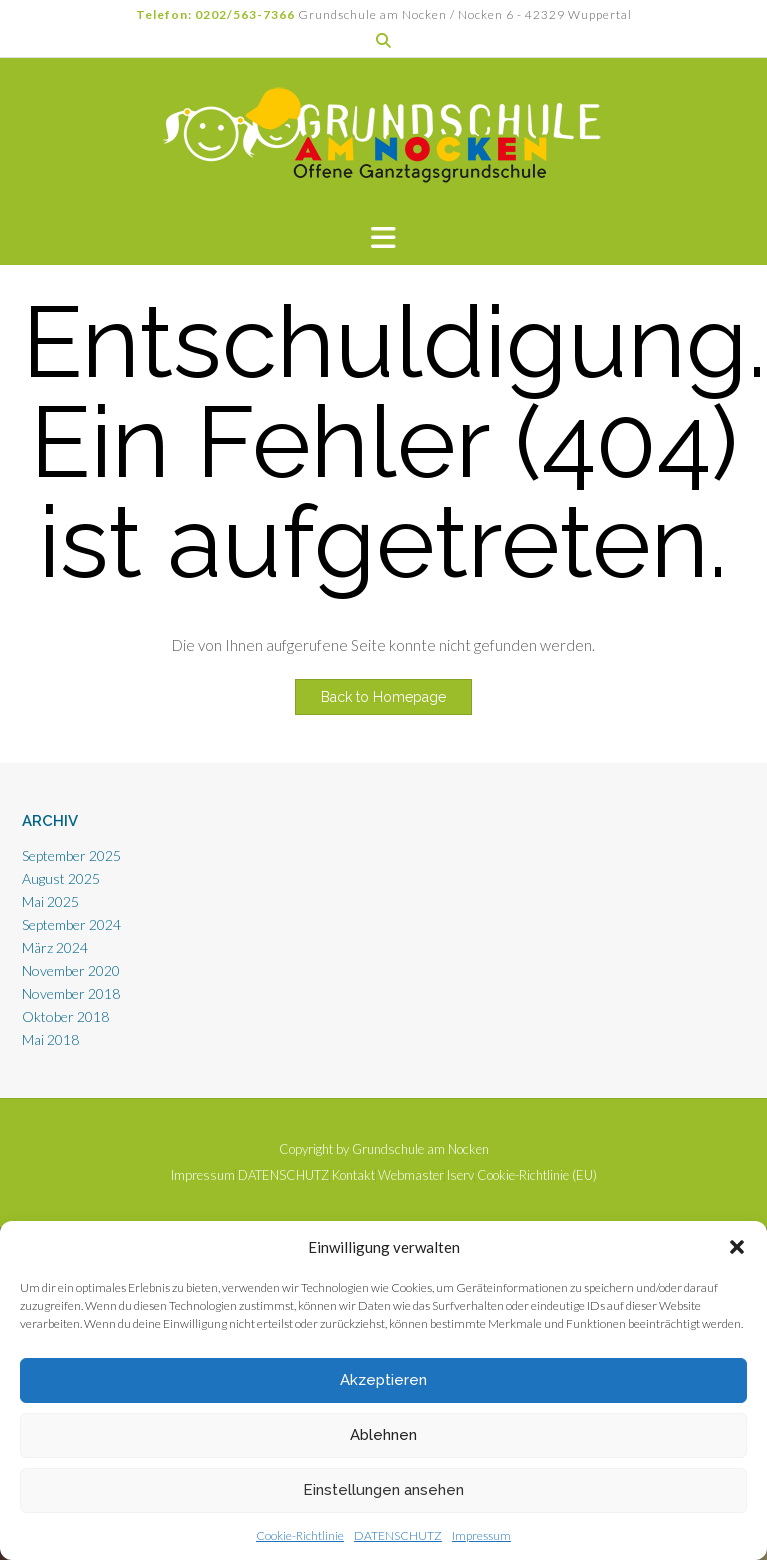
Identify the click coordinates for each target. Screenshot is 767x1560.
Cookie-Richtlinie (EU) (537, 1175)
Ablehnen (383, 1435)
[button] (737, 1247)
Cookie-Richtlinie (300, 1535)
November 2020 (71, 970)
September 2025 (71, 855)
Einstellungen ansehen (383, 1490)
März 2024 (55, 947)
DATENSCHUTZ (398, 1535)
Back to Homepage (383, 697)
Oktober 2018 (65, 1016)
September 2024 (71, 924)
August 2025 (61, 878)
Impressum (481, 1535)
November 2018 (71, 993)
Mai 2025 (50, 901)
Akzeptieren (383, 1380)
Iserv (460, 1175)
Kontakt (353, 1175)
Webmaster (411, 1175)
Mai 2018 (50, 1039)
